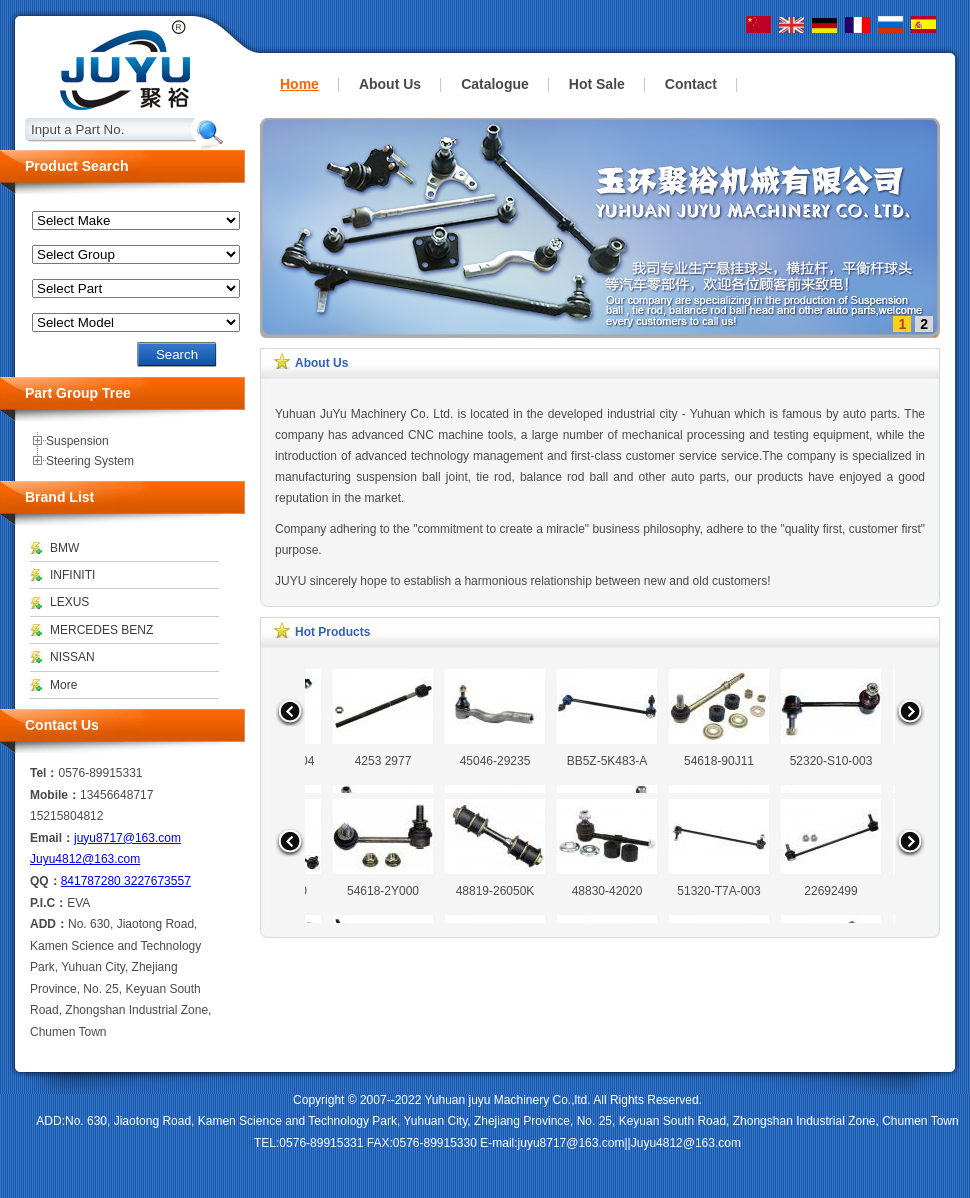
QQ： (45, 881)
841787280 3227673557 (126, 881)
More (63, 685)
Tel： (44, 773)
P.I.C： (48, 903)
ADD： (49, 924)
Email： (52, 838)
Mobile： (55, 795)
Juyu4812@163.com (85, 859)
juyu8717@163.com (127, 838)
